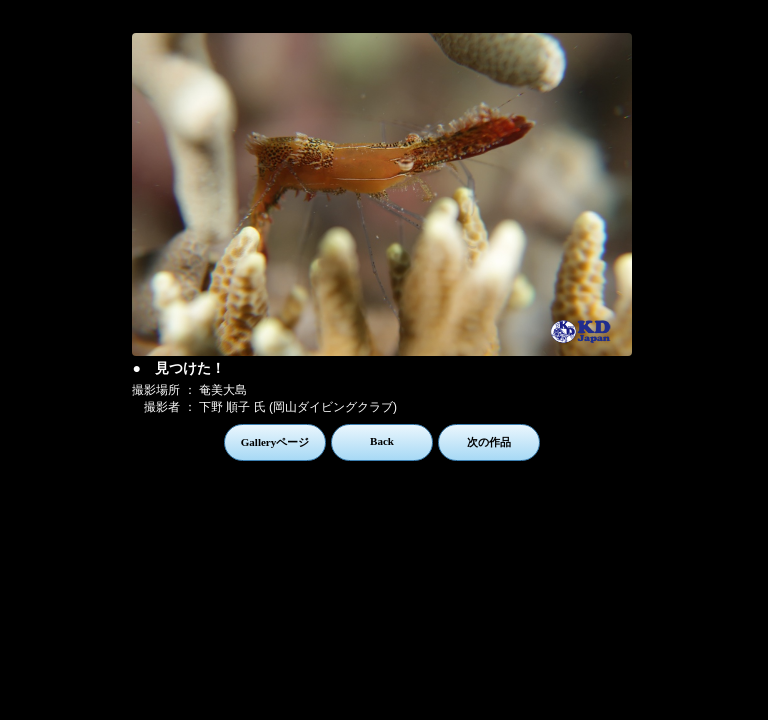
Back (382, 441)
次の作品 (489, 442)
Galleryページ (275, 442)
